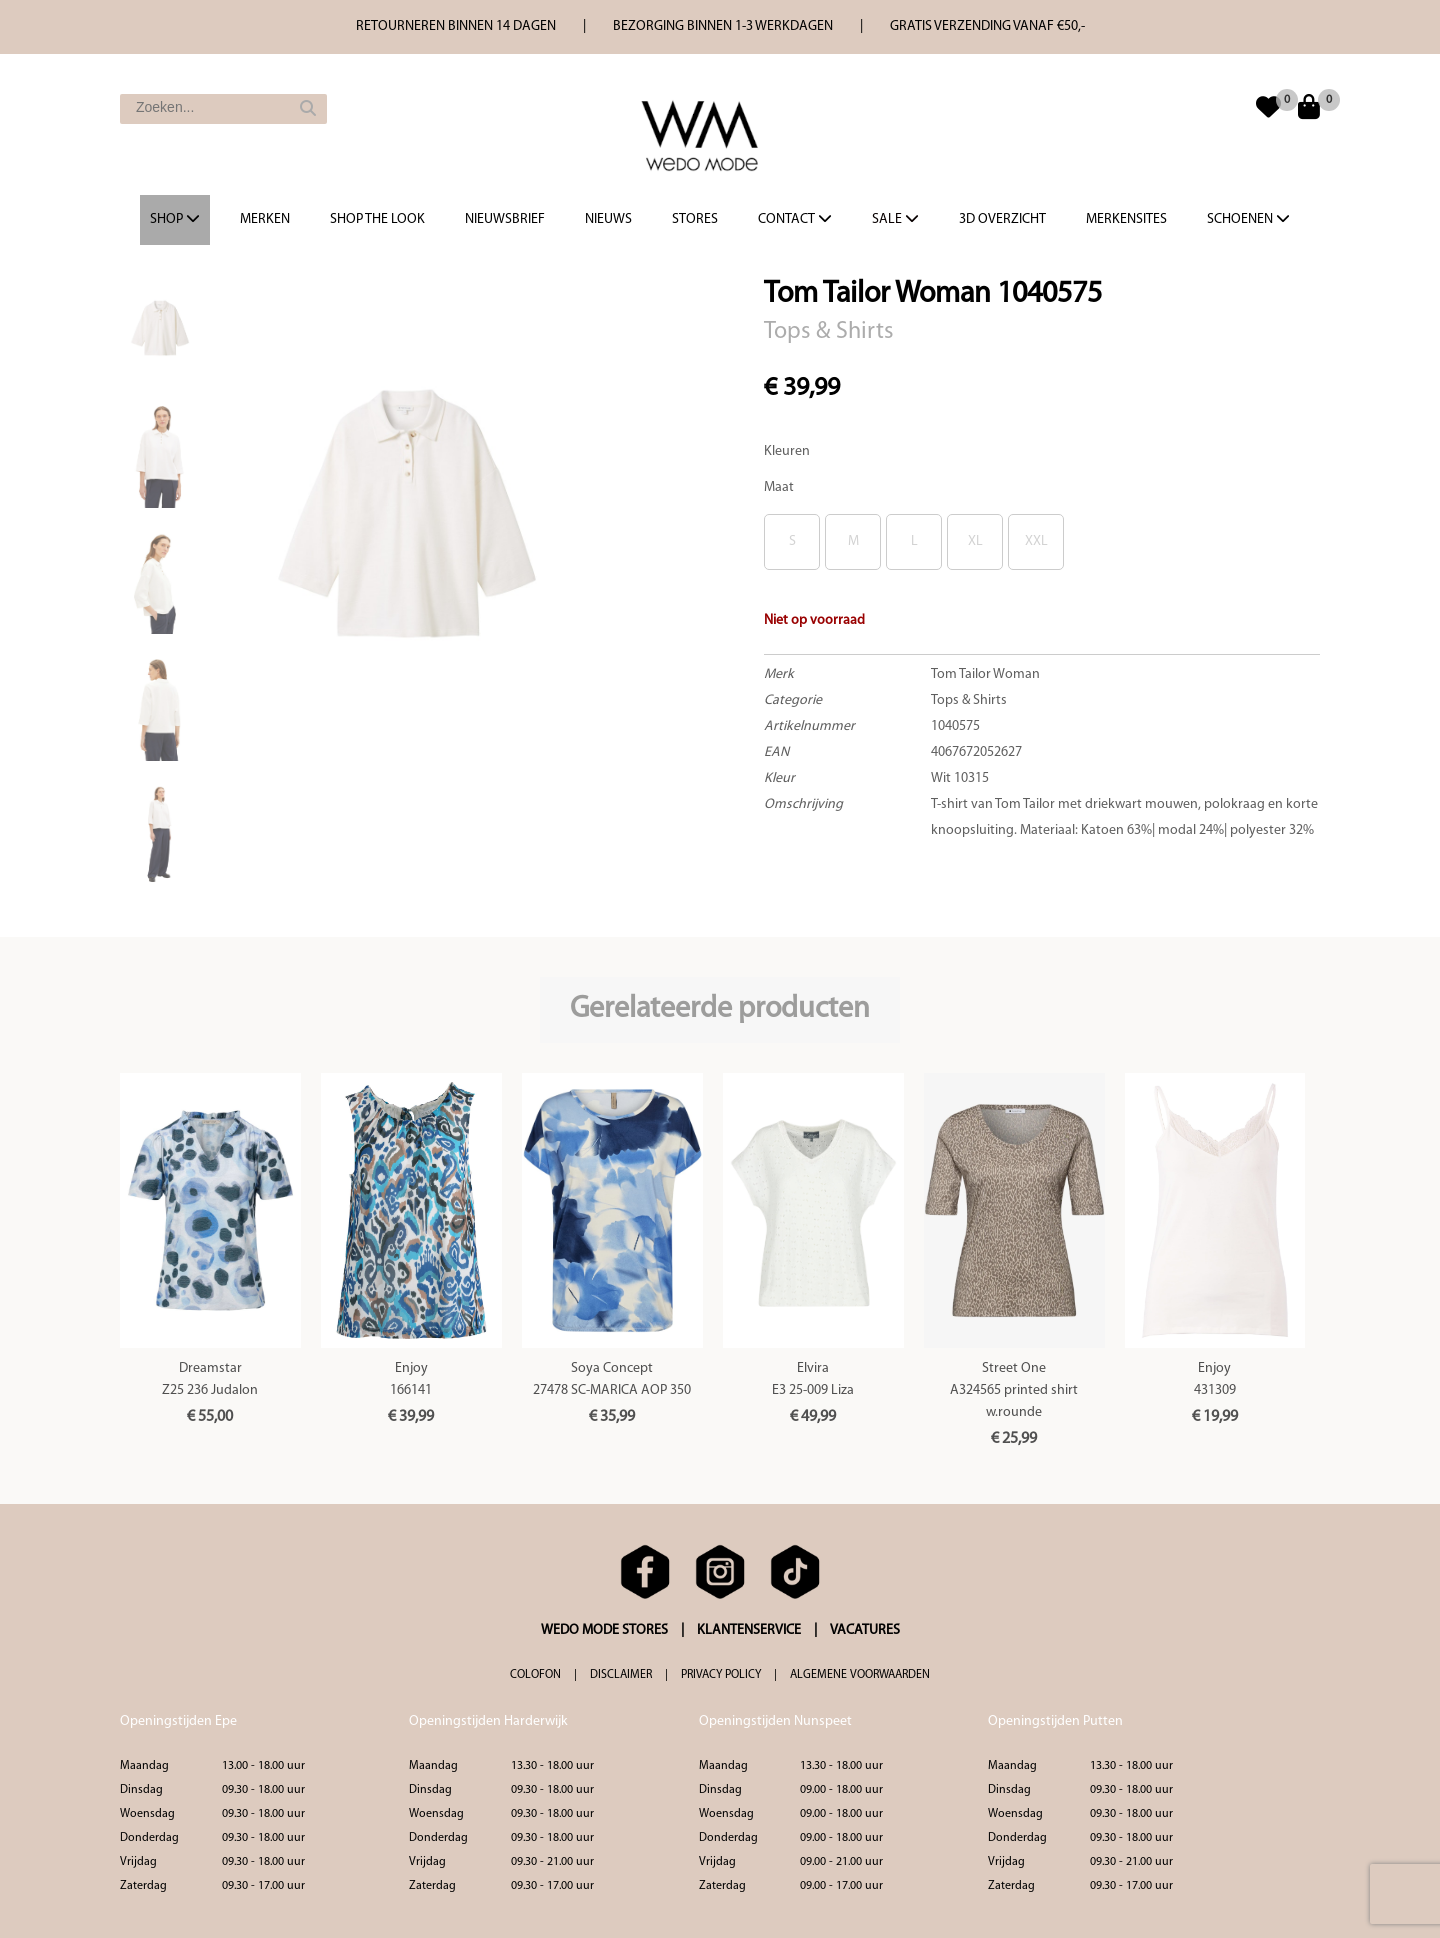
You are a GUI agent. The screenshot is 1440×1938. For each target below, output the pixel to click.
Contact (795, 219)
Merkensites (1126, 219)
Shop (175, 219)
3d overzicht (1002, 219)
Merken (265, 219)
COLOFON (535, 1675)
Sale (895, 219)
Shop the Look (377, 219)
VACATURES (865, 1630)
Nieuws (608, 219)
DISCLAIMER (621, 1675)
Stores (695, 219)
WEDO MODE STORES (604, 1630)
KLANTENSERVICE (749, 1630)
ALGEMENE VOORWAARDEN (860, 1675)
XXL (1036, 541)
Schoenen (1248, 219)
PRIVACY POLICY (721, 1675)
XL (975, 541)
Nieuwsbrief (505, 219)
